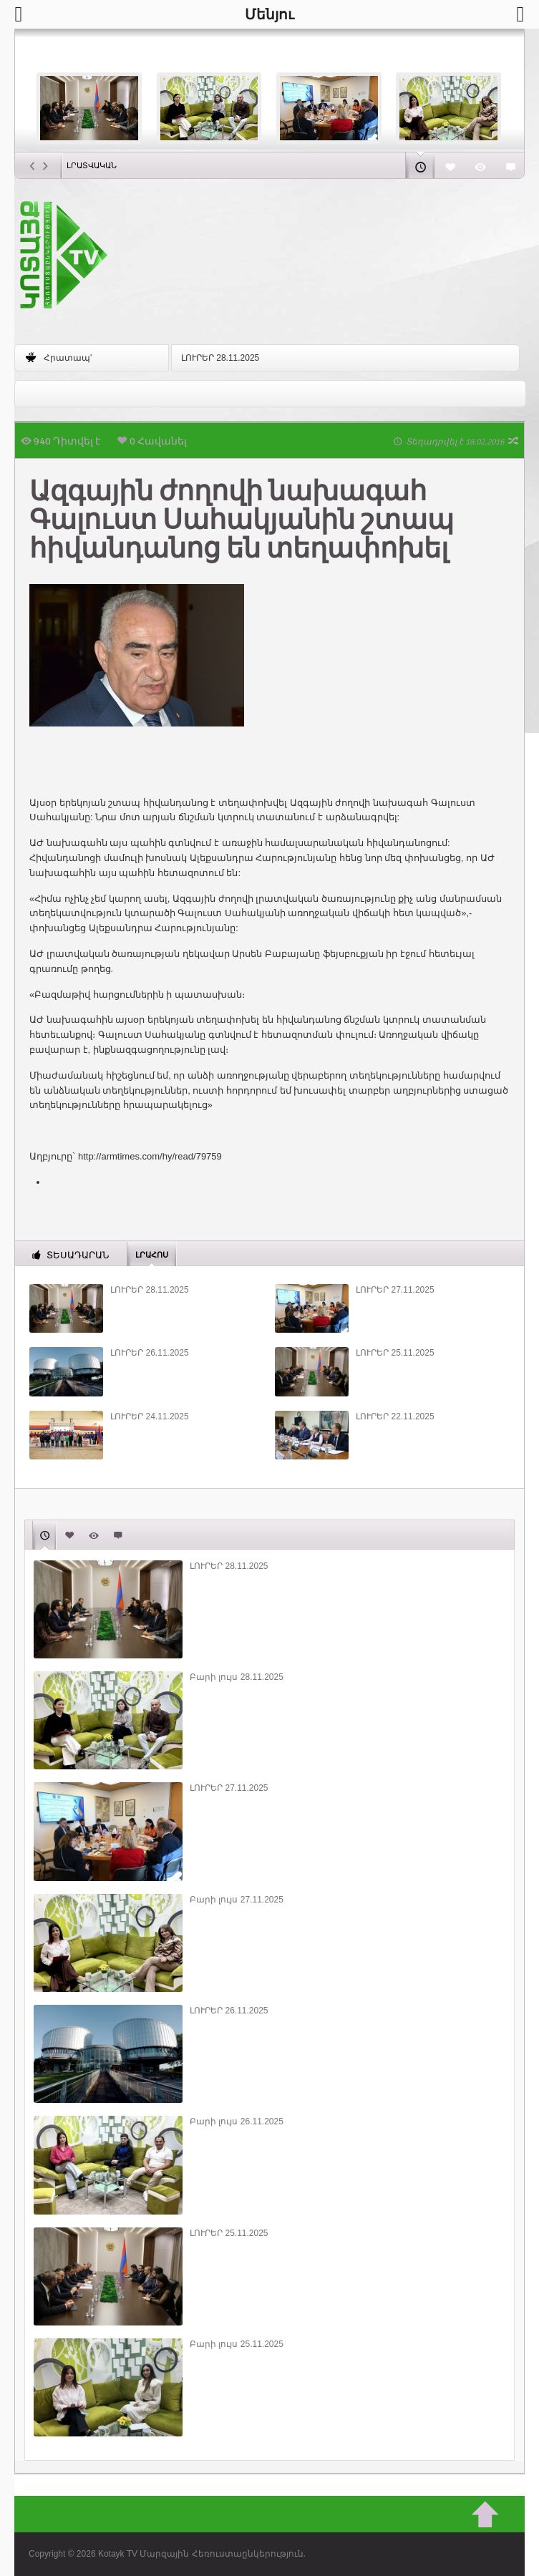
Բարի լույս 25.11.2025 (236, 2344)
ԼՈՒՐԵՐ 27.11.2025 (395, 1290)
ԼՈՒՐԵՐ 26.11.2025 (149, 1353)
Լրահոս (152, 1254)
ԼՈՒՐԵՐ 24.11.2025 (149, 1416)
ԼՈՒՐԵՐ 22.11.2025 (395, 1416)
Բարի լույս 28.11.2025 (236, 1677)
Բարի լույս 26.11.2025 (236, 2121)
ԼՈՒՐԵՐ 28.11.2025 (220, 358)
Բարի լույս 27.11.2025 (236, 1900)
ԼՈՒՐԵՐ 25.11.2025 (395, 1353)
